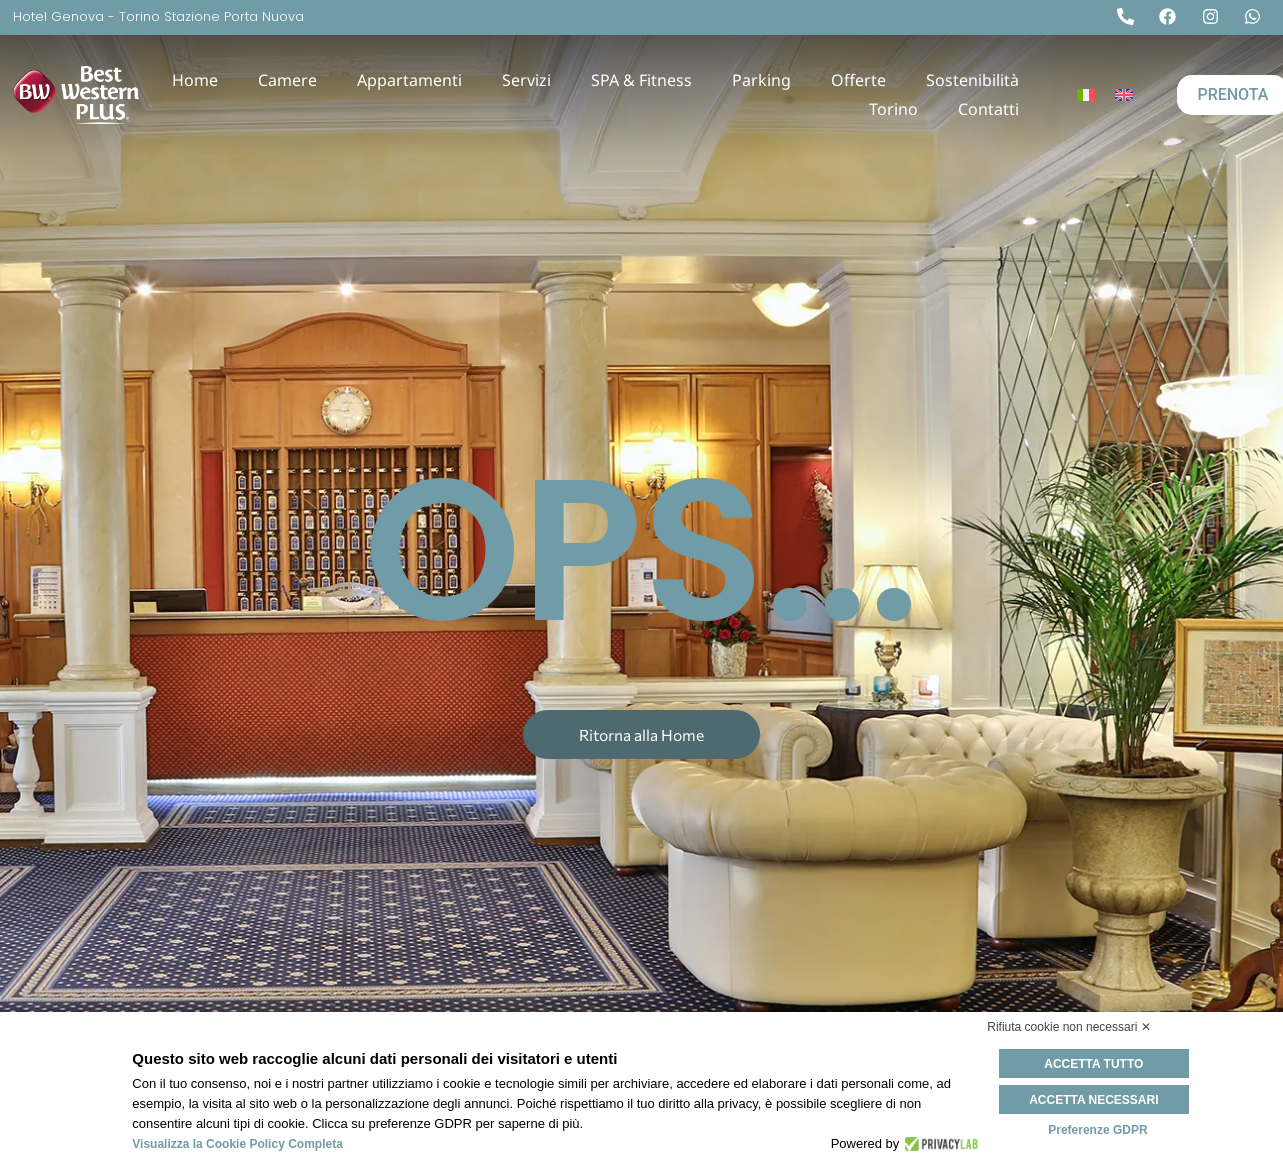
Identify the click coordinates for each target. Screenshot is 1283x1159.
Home (195, 80)
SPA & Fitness (641, 80)
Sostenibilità (972, 80)
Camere (287, 80)
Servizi (526, 80)
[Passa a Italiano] (1086, 95)
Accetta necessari (1097, 1099)
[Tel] (1130, 16)
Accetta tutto (1097, 1064)
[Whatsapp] (1257, 16)
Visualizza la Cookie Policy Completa (237, 1144)
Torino (893, 109)
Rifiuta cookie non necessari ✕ (1068, 1027)
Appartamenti (409, 80)
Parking (761, 80)
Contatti (988, 109)
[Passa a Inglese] (1124, 95)
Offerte (858, 80)
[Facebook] (1172, 16)
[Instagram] (1215, 16)
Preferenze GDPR (1097, 1129)
